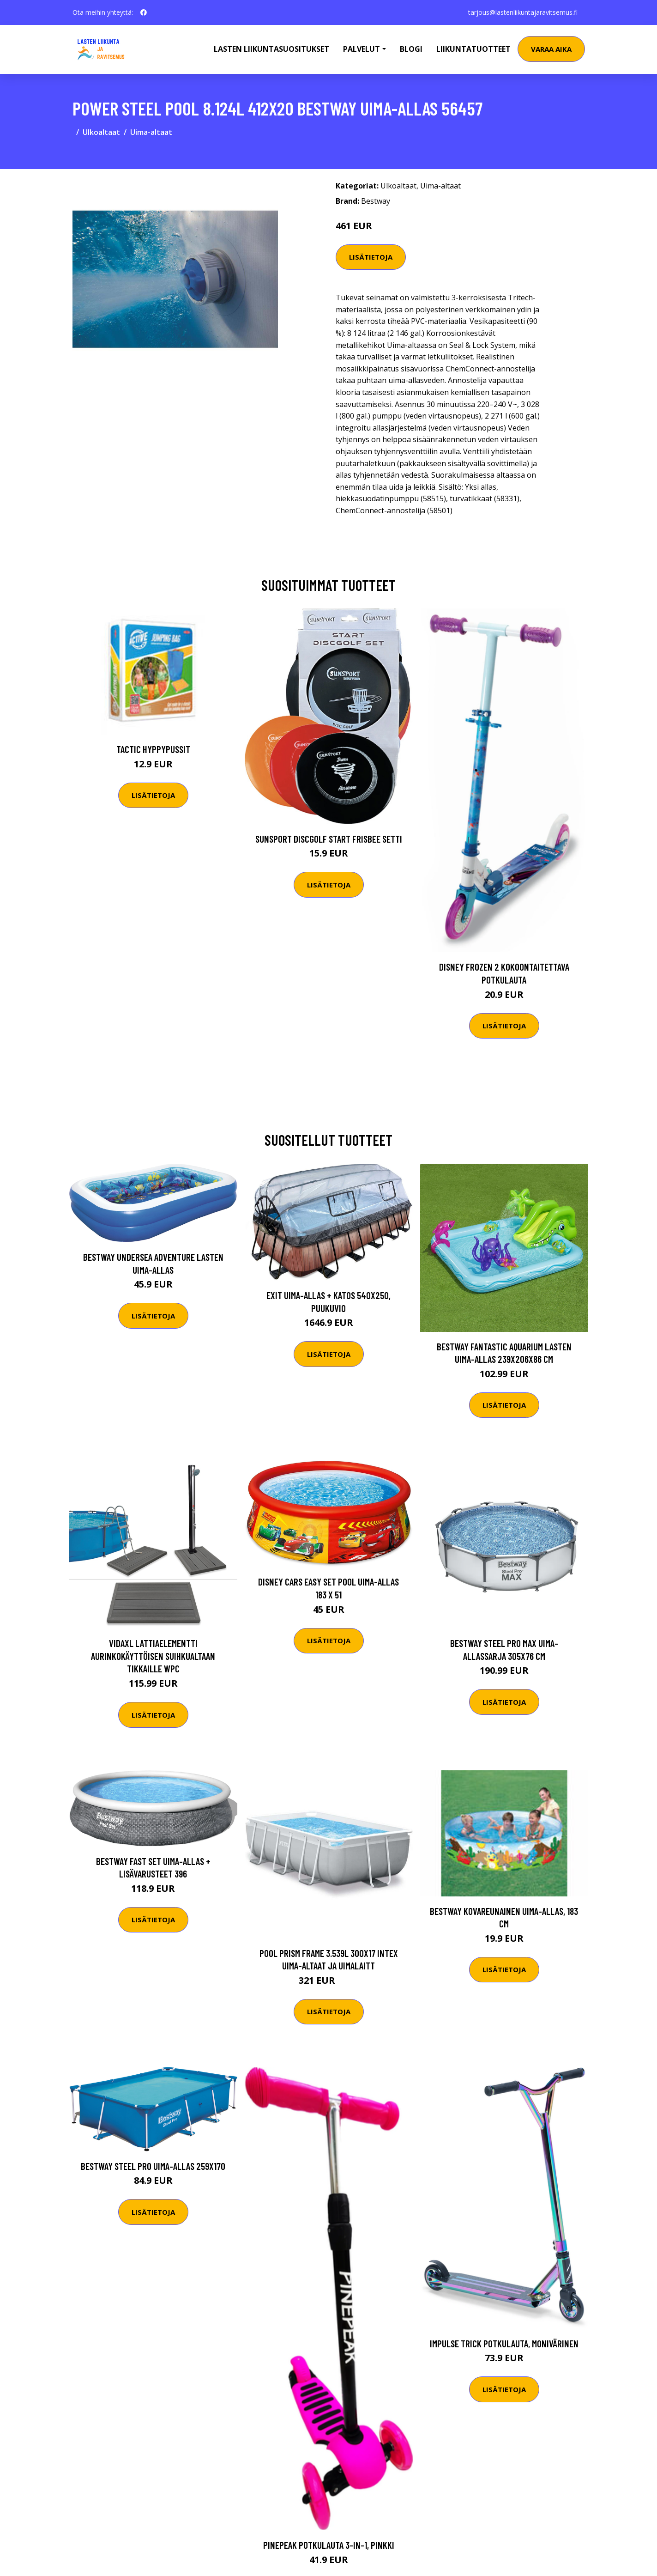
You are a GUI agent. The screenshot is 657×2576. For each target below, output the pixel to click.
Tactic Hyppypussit (153, 749)
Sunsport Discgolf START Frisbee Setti (328, 838)
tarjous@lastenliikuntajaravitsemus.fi (523, 12)
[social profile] (144, 12)
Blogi (411, 49)
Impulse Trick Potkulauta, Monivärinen (504, 2343)
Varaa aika (551, 49)
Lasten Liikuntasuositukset (271, 49)
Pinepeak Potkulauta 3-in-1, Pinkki (328, 2545)
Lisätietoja (370, 256)
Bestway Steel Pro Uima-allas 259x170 (153, 2166)
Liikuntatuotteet (473, 49)
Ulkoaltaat (101, 132)
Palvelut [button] (361, 49)
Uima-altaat (151, 132)
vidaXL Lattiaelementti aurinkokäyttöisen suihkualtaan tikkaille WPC (153, 1655)
